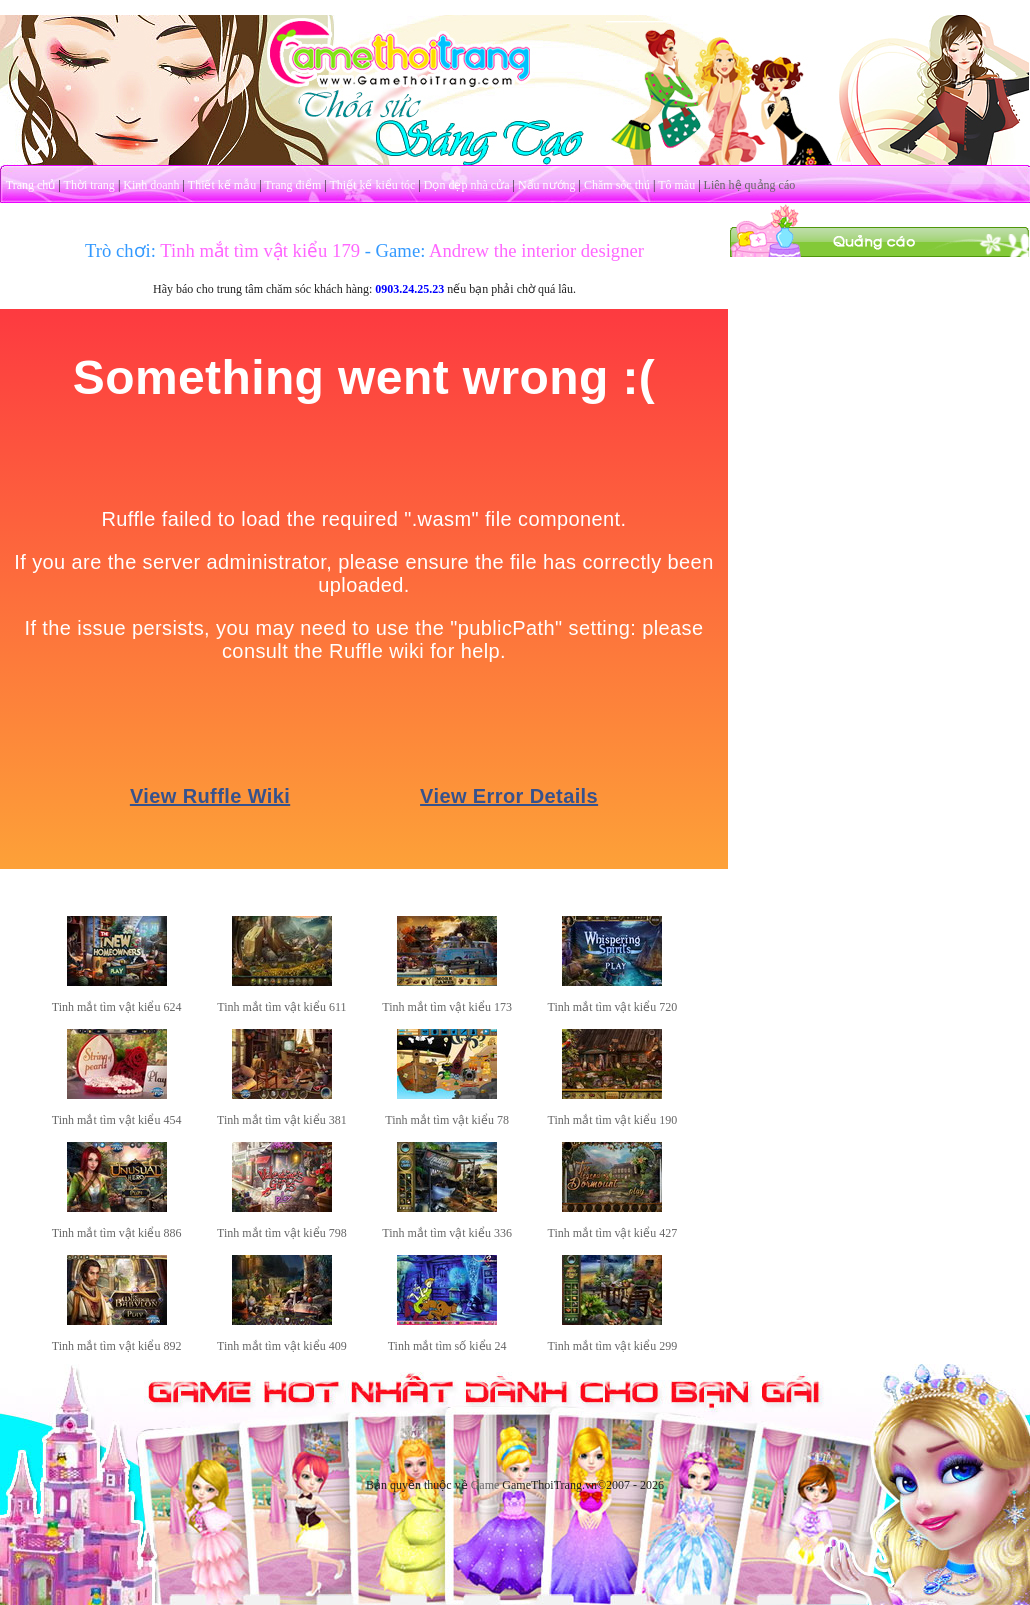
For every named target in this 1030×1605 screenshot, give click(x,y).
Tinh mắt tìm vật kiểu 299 (613, 1346)
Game (485, 1485)
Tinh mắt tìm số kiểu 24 (447, 1346)
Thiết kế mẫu (222, 185)
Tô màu (676, 185)
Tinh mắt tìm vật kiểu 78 (447, 1120)
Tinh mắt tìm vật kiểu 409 (282, 1346)
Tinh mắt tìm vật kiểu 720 (613, 1007)
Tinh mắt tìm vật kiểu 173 (447, 1007)
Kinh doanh (151, 185)
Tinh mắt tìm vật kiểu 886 (117, 1233)
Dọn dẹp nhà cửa (467, 185)
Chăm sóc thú (617, 185)
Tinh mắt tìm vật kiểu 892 (117, 1346)
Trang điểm (292, 185)
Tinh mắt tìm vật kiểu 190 (613, 1120)
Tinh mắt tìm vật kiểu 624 (117, 1007)
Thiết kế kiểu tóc (372, 185)
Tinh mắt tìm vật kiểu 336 (447, 1233)
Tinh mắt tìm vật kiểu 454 (117, 1120)
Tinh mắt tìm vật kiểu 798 (282, 1233)
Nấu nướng (547, 185)
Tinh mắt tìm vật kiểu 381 (282, 1120)
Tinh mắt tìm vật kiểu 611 (281, 1007)
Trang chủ (31, 185)
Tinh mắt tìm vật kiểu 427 (613, 1233)
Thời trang (89, 185)
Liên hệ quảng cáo (750, 185)
